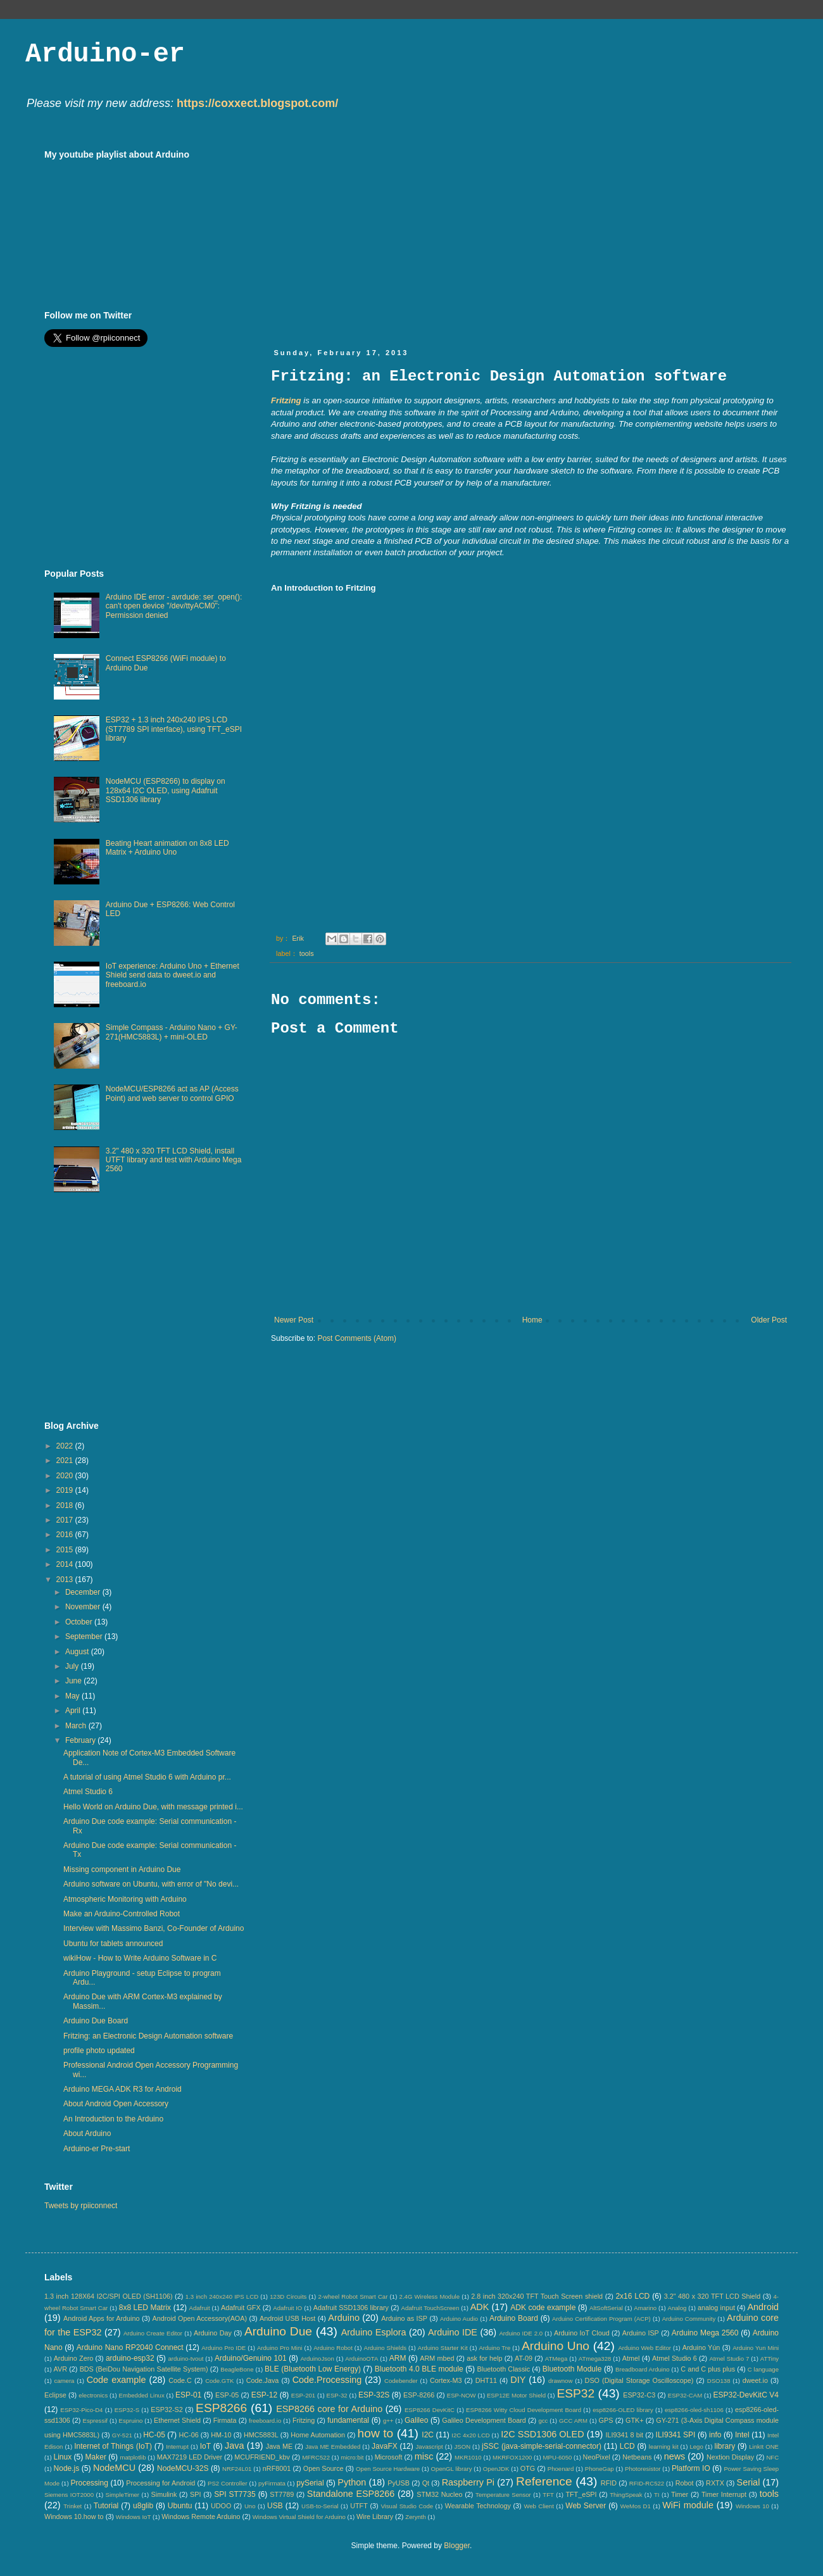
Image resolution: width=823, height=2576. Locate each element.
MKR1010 (468, 2457)
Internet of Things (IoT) (113, 2446)
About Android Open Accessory (115, 2103)
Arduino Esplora (373, 2332)
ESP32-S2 (166, 2409)
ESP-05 (227, 2395)
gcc (543, 2420)
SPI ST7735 (234, 2494)
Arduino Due (278, 2331)
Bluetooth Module (572, 2369)
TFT (548, 2494)
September (84, 1636)
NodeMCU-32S (182, 2468)
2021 (65, 1460)
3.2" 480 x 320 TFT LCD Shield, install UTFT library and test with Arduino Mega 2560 (174, 1160)
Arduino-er (105, 54)
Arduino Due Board (95, 2020)
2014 (65, 1564)
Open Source (323, 2468)
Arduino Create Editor (152, 2333)
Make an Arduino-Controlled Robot (121, 1913)
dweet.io (755, 2380)
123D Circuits (288, 2296)
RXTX (715, 2483)
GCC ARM (573, 2420)
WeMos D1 (635, 2506)
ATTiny (769, 2358)
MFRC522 (316, 2457)
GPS (606, 2420)
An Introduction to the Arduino (113, 2118)
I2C (428, 2434)
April (73, 1710)
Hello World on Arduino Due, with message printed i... (153, 1806)
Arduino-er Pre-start (96, 2148)
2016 (65, 1534)
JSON (462, 2446)
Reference (544, 2481)
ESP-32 (337, 2395)
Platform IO (691, 2468)
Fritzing (286, 400)
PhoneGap (599, 2468)
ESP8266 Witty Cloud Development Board (523, 2409)
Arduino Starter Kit (443, 2347)
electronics (93, 2395)
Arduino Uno (555, 2346)
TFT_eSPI (580, 2494)
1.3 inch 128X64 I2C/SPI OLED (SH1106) (108, 2296)
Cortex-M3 (446, 2380)
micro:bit (352, 2457)
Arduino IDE (452, 2332)
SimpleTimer (122, 2494)
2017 (65, 1520)
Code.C (180, 2380)
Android (763, 2307)
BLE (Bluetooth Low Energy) (313, 2369)
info (715, 2434)
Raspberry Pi (468, 2482)
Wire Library (374, 2516)
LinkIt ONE (764, 2446)
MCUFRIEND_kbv (262, 2457)
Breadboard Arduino (642, 2369)
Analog (677, 2307)
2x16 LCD (632, 2296)
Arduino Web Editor (644, 2347)
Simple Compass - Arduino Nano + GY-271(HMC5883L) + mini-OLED (171, 1032)
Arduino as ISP (404, 2318)
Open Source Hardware (388, 2468)
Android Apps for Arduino (101, 2318)
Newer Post (293, 1320)
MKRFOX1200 (512, 2457)
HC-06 (188, 2435)
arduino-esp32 (130, 2358)
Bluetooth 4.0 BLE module (419, 2369)
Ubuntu (180, 2505)
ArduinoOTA (361, 2358)
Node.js (67, 2468)
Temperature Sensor (503, 2494)
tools (306, 953)
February (81, 1740)
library (725, 2446)
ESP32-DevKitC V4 (746, 2395)
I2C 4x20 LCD (470, 2435)
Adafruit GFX (241, 2307)
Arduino (344, 2318)
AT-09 (523, 2358)
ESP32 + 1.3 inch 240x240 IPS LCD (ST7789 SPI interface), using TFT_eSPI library (174, 729)
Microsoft (389, 2457)
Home (532, 1320)
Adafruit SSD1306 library (351, 2307)
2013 (65, 1579)
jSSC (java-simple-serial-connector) (541, 2446)
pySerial (310, 2483)
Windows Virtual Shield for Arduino (299, 2516)
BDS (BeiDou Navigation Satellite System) (144, 2369)
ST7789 (282, 2494)
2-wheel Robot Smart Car (353, 2296)
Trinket (72, 2506)
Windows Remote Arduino (200, 2516)
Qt (425, 2483)
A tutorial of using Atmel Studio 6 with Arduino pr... (147, 1777)
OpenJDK (496, 2468)
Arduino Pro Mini (280, 2347)
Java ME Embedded (332, 2446)
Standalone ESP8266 (350, 2494)
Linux (62, 2457)
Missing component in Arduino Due (121, 1869)
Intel (742, 2434)
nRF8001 (277, 2468)
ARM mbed (437, 2358)
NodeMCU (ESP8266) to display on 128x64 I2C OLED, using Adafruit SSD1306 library (165, 790)
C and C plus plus (708, 2369)
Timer (679, 2494)
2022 (65, 1446)
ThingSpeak (626, 2494)
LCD (627, 2446)
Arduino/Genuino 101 (251, 2358)
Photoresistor (643, 2468)
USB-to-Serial (320, 2506)
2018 (65, 1505)
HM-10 (221, 2435)
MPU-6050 (557, 2457)
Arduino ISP (640, 2333)
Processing (89, 2483)
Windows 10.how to (74, 2516)
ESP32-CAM (685, 2395)
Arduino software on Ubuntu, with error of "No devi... (151, 1884)
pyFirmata (272, 2483)
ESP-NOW (461, 2395)
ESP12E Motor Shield (516, 2395)
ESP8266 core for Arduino (329, 2409)
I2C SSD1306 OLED (542, 2434)
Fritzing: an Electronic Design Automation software (148, 2036)
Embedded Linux (142, 2395)
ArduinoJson (317, 2358)
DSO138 (719, 2380)
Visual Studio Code (406, 2506)
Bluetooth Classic (504, 2369)
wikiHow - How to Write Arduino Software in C (140, 1958)
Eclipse (55, 2395)
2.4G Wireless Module (429, 2296)
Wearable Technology (478, 2506)
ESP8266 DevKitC (430, 2409)
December (84, 1592)
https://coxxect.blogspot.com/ (257, 103)
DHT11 (486, 2380)
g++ (388, 2420)
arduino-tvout (185, 2358)
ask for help (484, 2358)
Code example (116, 2380)
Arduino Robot (333, 2347)
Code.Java (262, 2380)
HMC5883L (261, 2435)
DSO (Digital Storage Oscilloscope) (639, 2380)
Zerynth (415, 2516)
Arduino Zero (74, 2358)
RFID (609, 2483)
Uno (250, 2506)
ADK (479, 2307)
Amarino (645, 2307)
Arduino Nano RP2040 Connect (130, 2347)
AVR (60, 2369)
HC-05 (154, 2434)
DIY (517, 2380)
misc (424, 2456)
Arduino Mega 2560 (705, 2332)
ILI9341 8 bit (624, 2435)
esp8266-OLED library (623, 2409)
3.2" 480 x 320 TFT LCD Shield (712, 2296)
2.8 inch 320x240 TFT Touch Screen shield (537, 2296)
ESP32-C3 (639, 2395)
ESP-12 (264, 2395)
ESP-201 (303, 2395)
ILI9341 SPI (676, 2434)
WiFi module (687, 2505)
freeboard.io (265, 2420)
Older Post (769, 1320)
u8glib (143, 2505)
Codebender (401, 2380)
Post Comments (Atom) (356, 1338)
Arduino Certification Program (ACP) (601, 2318)
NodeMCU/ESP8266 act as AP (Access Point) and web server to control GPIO (172, 1093)
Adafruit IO (287, 2307)
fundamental (348, 2420)
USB (275, 2505)
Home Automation (318, 2435)
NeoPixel (596, 2457)
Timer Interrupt (723, 2494)
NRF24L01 (236, 2468)
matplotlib (133, 2457)
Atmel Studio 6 (88, 1791)
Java (234, 2446)
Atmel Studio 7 (729, 2358)
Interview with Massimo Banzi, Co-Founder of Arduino (153, 1928)
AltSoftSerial (606, 2307)
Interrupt (177, 2446)
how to (376, 2433)
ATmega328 (595, 2358)
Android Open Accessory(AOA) (199, 2318)
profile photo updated (99, 2050)
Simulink (164, 2494)
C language (763, 2369)
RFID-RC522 (646, 2483)
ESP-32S (373, 2395)
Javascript (429, 2446)
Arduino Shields (385, 2347)
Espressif (95, 2420)
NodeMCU (114, 2468)
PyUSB (398, 2483)
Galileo (416, 2420)
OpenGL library (451, 2468)
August (78, 1651)
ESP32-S (127, 2409)
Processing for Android (160, 2483)
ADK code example (542, 2307)
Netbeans (636, 2457)
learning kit (664, 2446)
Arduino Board (513, 2318)
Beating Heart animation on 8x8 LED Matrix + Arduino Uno (167, 848)
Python (351, 2482)
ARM (397, 2358)
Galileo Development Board (484, 2420)
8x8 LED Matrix (145, 2307)
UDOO (221, 2506)
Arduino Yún (701, 2347)
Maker (95, 2457)
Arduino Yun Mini (755, 2347)
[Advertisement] (459, 238)
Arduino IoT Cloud (582, 2333)
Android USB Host (287, 2318)
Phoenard (561, 2468)
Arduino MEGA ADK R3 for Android (122, 2089)
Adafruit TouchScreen (430, 2307)
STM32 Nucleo (439, 2494)
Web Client (538, 2506)
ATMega (556, 2358)
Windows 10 (752, 2506)
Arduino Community (689, 2318)
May (73, 1696)
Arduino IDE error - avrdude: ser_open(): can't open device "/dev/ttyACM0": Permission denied (174, 606)
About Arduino (87, 2133)
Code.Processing (327, 2380)
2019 (65, 1490)
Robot (684, 2483)
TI (657, 2494)
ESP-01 (188, 2395)
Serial (748, 2482)
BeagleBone (236, 2369)
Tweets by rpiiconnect (80, 2205)
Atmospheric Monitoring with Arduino (125, 1899)
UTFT (359, 2506)
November (84, 1606)
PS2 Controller (228, 2483)
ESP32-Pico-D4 (81, 2409)
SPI (195, 2494)
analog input (716, 2307)
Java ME (279, 2446)
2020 (65, 1475)
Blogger (457, 2545)
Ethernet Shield (177, 2420)
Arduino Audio (459, 2318)
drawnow (560, 2380)
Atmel (631, 2358)
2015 (65, 1549)
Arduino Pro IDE (223, 2347)
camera (64, 2380)
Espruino (131, 2420)
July (73, 1666)
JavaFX (385, 2446)
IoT (205, 2446)
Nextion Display (730, 2457)
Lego (696, 2446)
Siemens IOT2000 (69, 2494)
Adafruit (199, 2307)
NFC (772, 2457)
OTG (527, 2468)
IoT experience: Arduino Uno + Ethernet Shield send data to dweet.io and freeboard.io (172, 975)
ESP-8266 (418, 2395)
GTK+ (634, 2420)
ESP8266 (221, 2408)
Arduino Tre (494, 2347)
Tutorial (106, 2505)
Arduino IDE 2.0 (521, 2333)
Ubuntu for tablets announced (113, 1943)
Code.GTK (219, 2380)
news (675, 2456)
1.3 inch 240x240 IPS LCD (221, 2296)
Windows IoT (133, 2516)
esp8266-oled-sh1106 (694, 2409)
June (74, 1680)
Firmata (225, 2420)
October (79, 1622)
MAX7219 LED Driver (189, 2457)
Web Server (585, 2505)
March (77, 1725)
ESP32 (575, 2393)
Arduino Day (213, 2333)
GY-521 (122, 2435)
